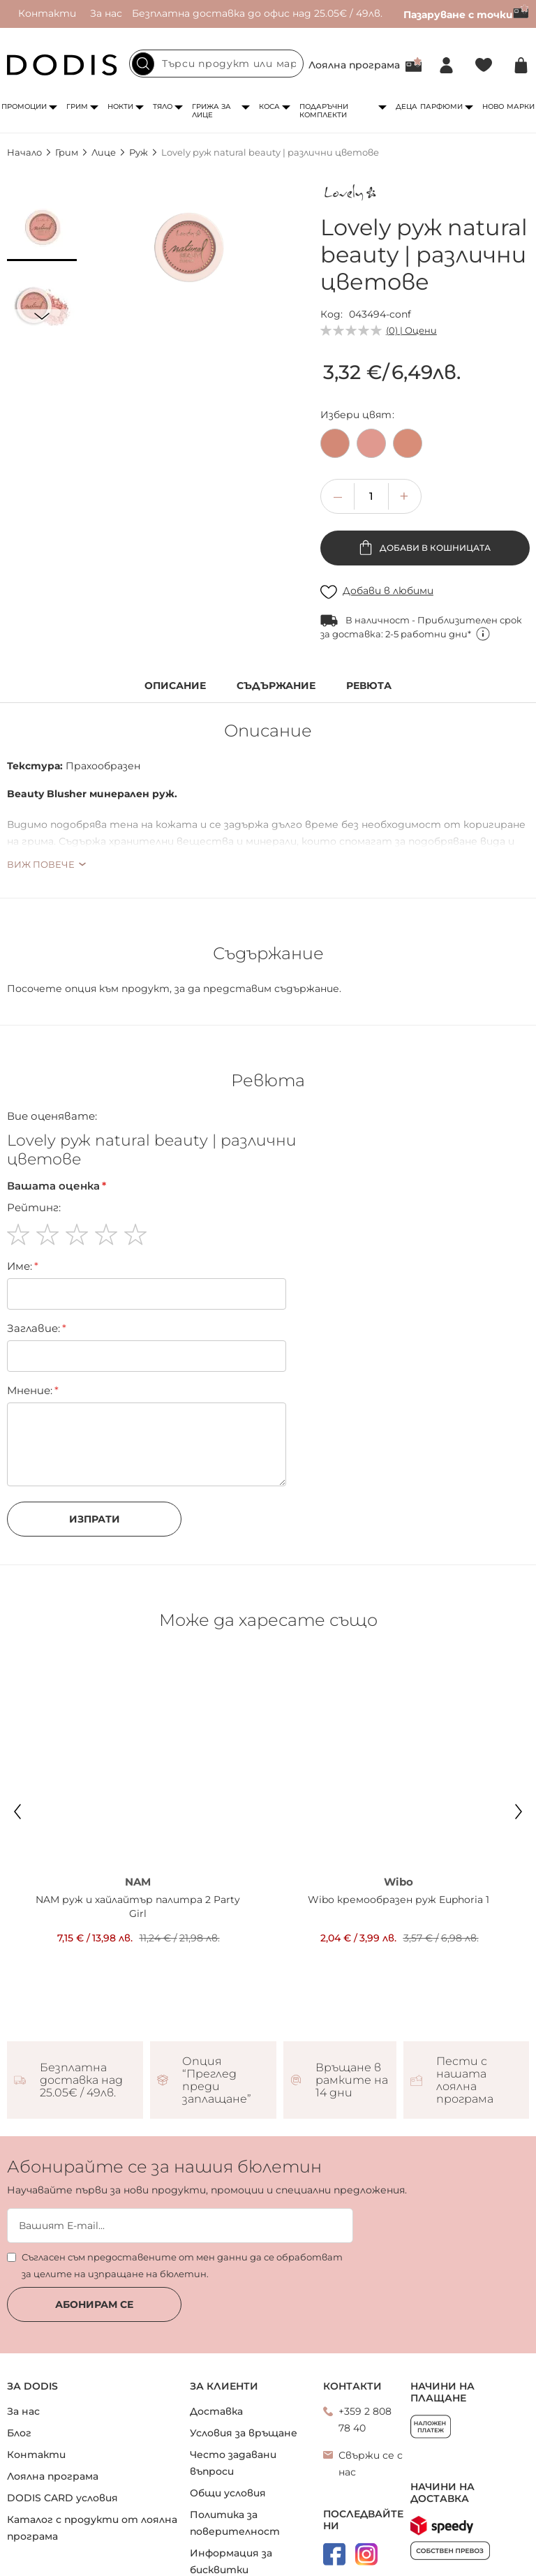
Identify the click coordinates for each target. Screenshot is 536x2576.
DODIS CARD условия (62, 2421)
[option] (335, 443)
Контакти (47, 13)
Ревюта (369, 686)
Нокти (120, 106)
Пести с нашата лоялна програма (464, 2004)
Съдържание (276, 686)
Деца (406, 106)
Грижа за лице (211, 110)
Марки (521, 106)
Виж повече (41, 864)
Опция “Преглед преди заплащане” (216, 2004)
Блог (19, 2357)
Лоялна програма (354, 65)
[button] (42, 226)
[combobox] (216, 63)
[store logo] (62, 64)
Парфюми (441, 106)
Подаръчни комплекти (323, 110)
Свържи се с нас (370, 2387)
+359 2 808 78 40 (365, 2343)
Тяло (162, 106)
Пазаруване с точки (466, 14)
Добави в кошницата (434, 547)
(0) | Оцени (411, 330)
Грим (77, 106)
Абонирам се (94, 2228)
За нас (106, 13)
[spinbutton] (371, 496)
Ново (493, 106)
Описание (175, 686)
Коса (269, 106)
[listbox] (424, 447)
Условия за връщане (243, 2357)
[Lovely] (351, 195)
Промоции (24, 106)
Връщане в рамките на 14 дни (351, 2004)
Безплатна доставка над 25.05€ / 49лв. (81, 2004)
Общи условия (228, 2417)
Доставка (216, 2335)
